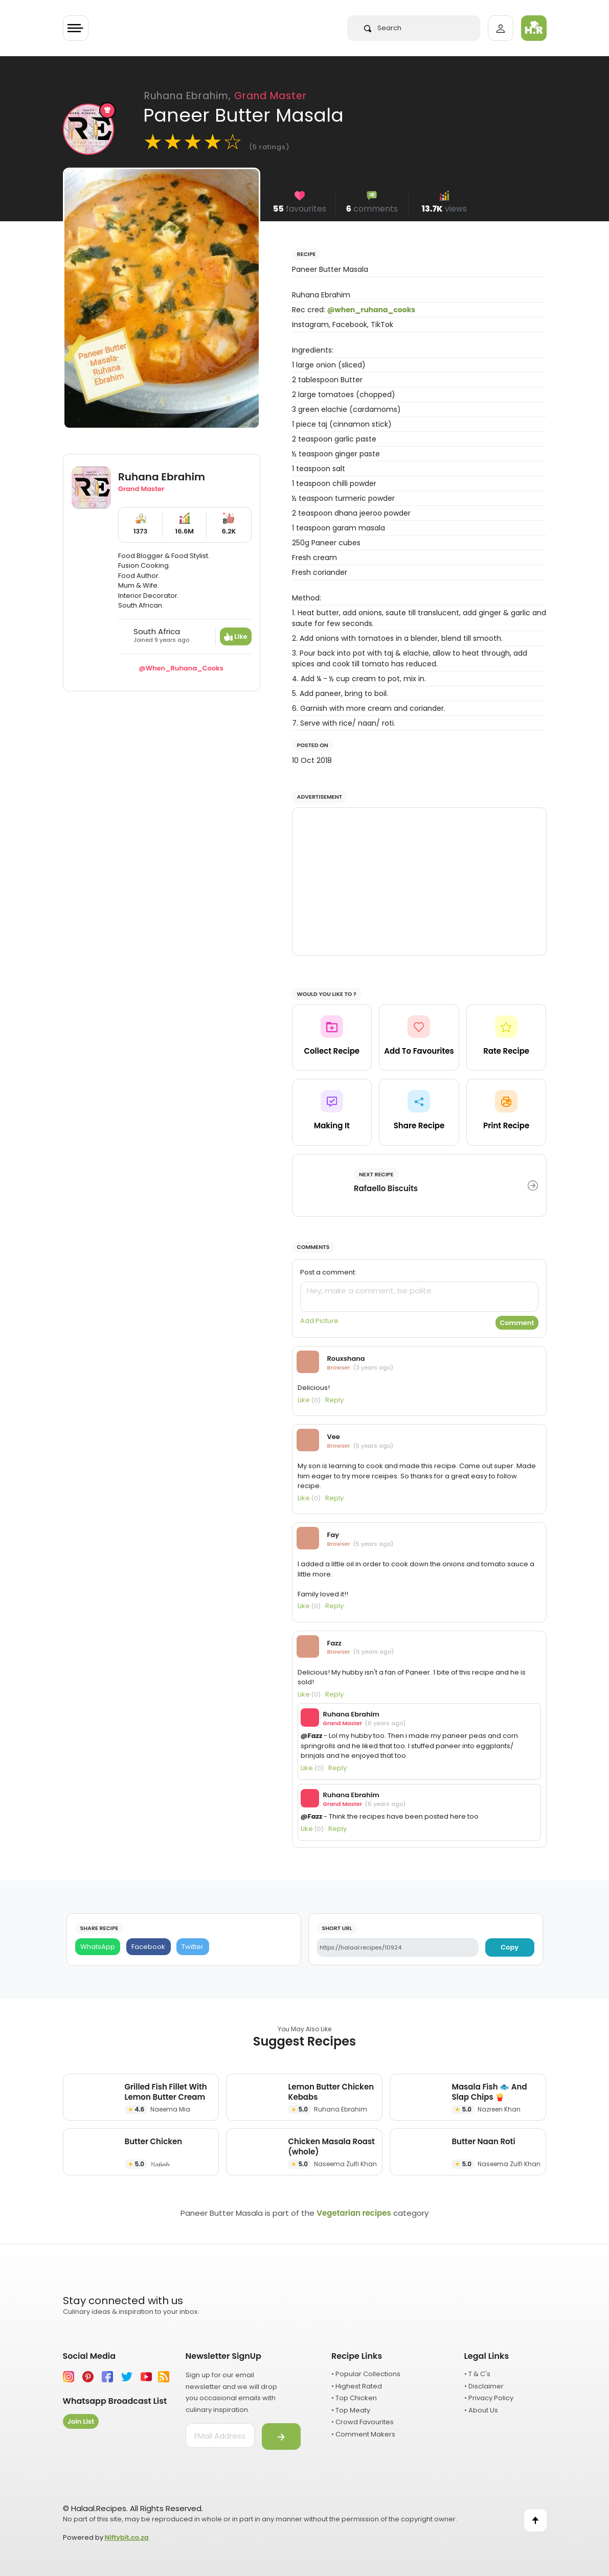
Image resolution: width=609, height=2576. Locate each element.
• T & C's (477, 2374)
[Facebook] (148, 1946)
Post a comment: (328, 1272)
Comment (517, 1323)
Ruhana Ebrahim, (225, 96)
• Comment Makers (363, 2434)
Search (382, 28)
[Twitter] (192, 1946)
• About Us (481, 2410)
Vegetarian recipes (354, 2213)
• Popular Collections (365, 2374)
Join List (81, 2421)
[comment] (419, 1297)
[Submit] (281, 2436)
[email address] (220, 2435)
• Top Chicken (354, 2398)
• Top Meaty (350, 2410)
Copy (509, 1947)
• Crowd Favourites (362, 2422)
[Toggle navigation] (75, 28)
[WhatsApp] (98, 1946)
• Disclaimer (484, 2386)
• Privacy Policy (488, 2398)
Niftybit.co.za (127, 2537)
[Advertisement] (419, 881)
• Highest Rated (356, 2386)
